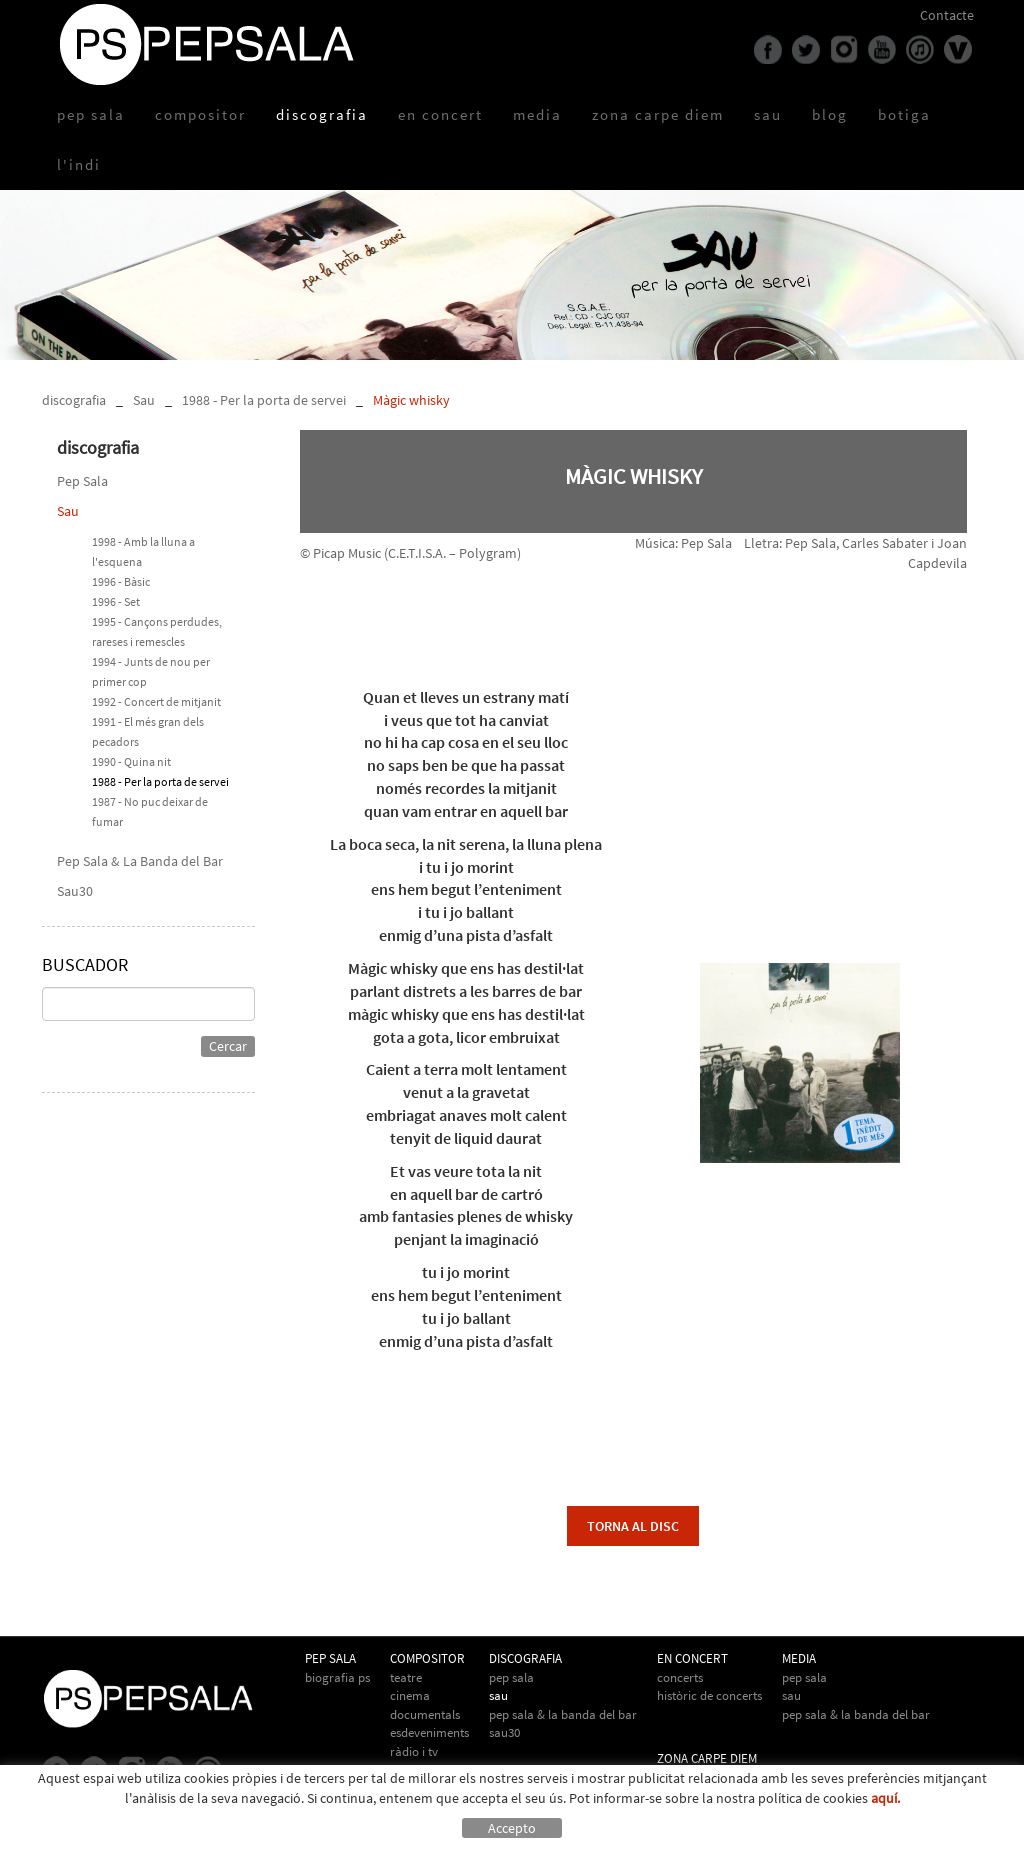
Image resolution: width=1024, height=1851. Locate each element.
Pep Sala (82, 481)
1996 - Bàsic (121, 581)
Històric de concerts (709, 1695)
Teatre (406, 1677)
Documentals (425, 1714)
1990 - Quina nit (131, 761)
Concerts (680, 1677)
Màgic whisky (411, 400)
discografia (74, 400)
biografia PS (337, 1677)
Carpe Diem (687, 1777)
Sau (144, 400)
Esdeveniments (429, 1732)
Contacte (947, 15)
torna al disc (633, 1526)
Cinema (410, 1695)
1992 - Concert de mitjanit (156, 701)
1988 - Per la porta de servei (264, 400)
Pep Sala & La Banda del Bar (140, 861)
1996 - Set (116, 601)
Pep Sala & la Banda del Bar (856, 1714)
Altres (405, 1769)
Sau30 (75, 891)
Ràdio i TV (414, 1751)
